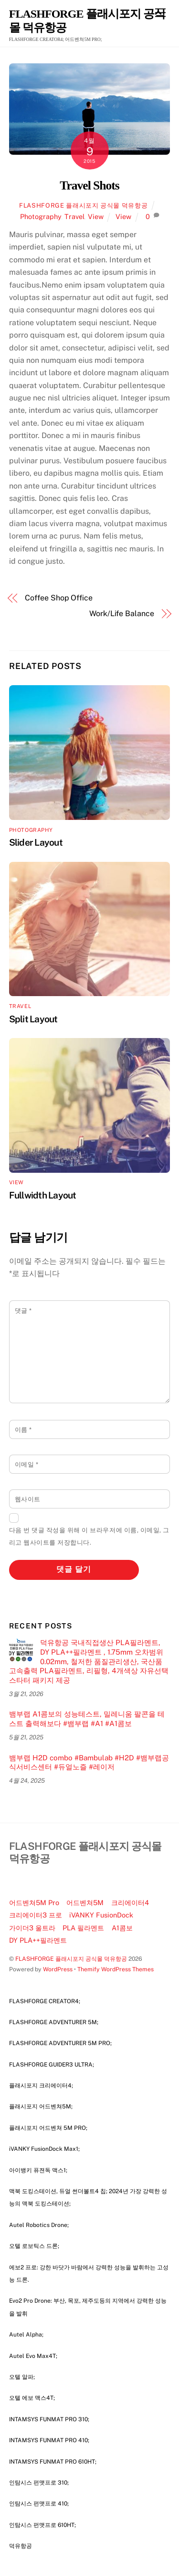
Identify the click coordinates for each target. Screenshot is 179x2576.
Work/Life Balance (121, 613)
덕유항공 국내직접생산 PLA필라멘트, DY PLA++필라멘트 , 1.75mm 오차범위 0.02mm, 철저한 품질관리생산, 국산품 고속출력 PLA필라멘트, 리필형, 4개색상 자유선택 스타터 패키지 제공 (88, 1661)
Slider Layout (36, 842)
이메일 (27, 1464)
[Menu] (160, 13)
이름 (23, 1429)
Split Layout (33, 1019)
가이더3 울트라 (32, 1928)
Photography (40, 216)
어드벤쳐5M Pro (34, 1902)
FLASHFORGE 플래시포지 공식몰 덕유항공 (83, 205)
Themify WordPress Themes (115, 1969)
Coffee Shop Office (59, 597)
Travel (74, 216)
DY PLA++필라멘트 (38, 1940)
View (96, 216)
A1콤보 (122, 1928)
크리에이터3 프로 (35, 1915)
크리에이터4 (130, 1902)
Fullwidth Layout (42, 1195)
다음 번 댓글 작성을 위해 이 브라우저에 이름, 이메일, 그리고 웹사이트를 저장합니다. (89, 1536)
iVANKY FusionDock (101, 1915)
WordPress (58, 1969)
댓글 (23, 1310)
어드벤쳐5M (85, 1902)
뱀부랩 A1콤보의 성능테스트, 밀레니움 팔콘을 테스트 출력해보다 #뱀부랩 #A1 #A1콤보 (87, 1718)
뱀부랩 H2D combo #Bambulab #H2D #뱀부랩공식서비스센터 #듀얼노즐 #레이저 (89, 1762)
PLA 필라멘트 (83, 1928)
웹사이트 (28, 1499)
